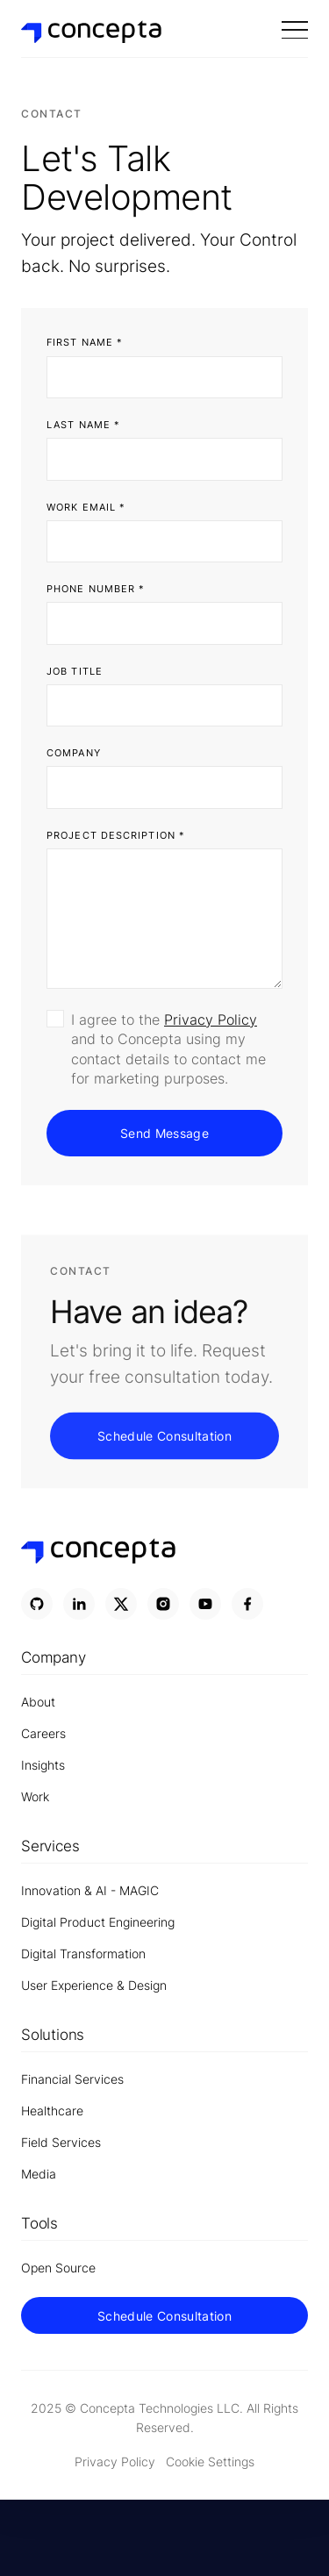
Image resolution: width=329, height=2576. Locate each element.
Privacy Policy (210, 1019)
